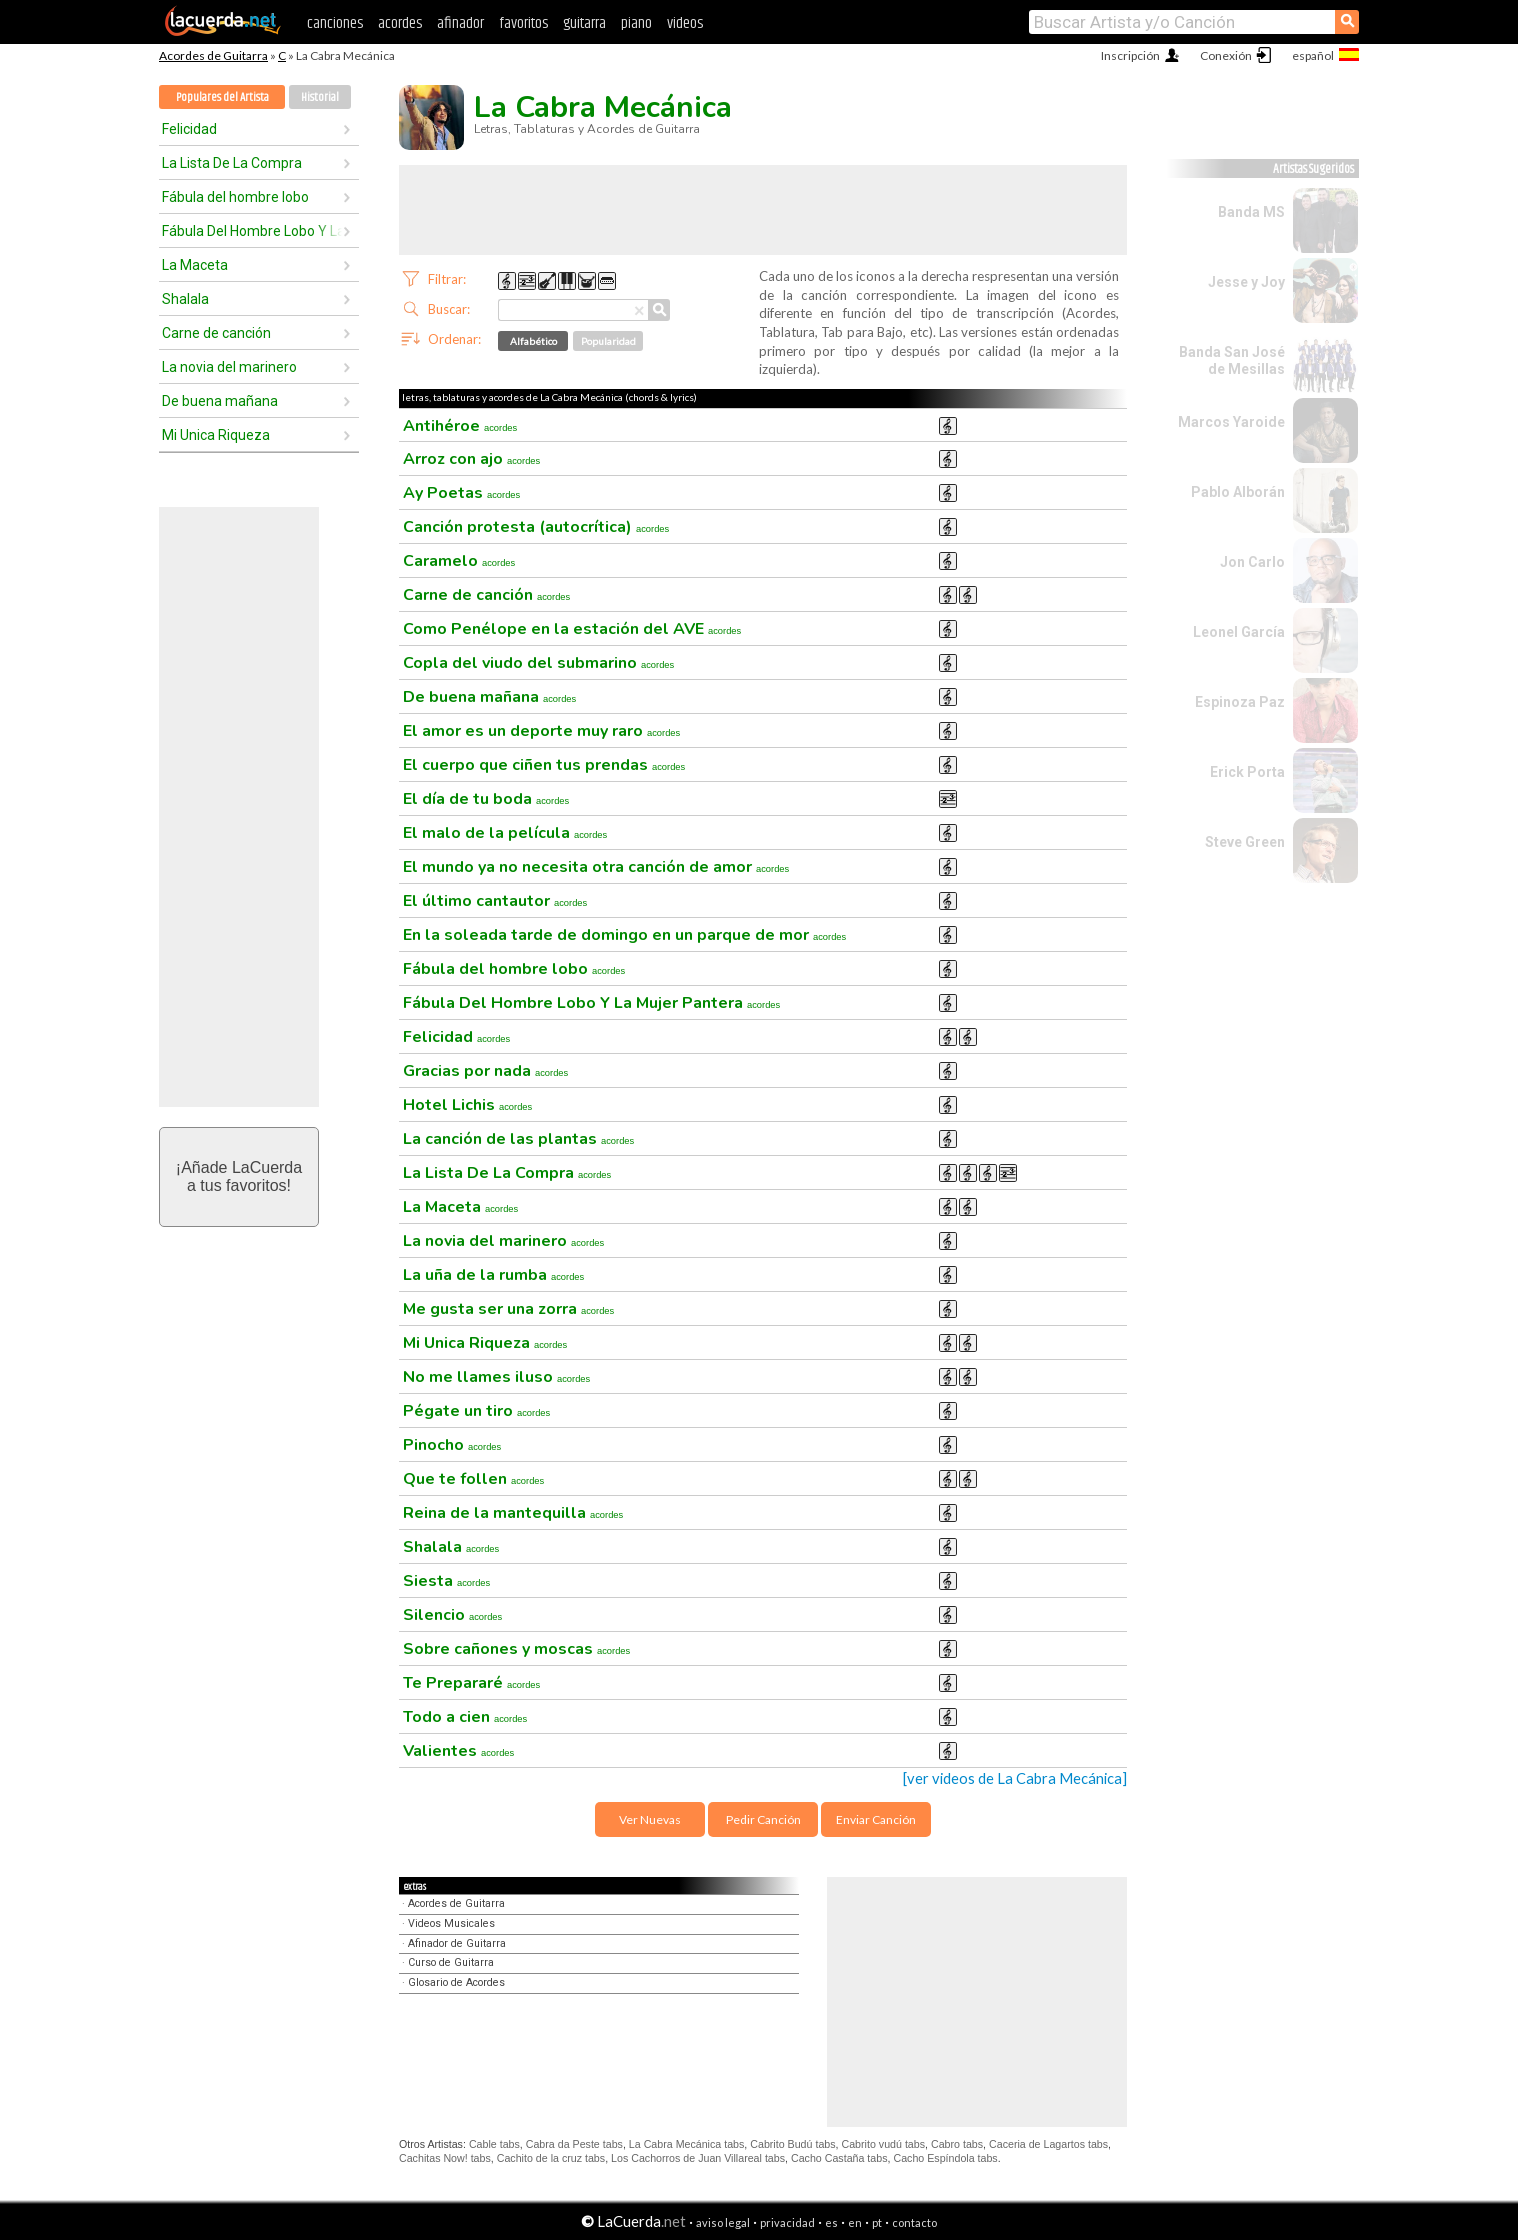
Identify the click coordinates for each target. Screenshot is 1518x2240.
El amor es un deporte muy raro (541, 731)
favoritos (523, 23)
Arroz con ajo (471, 459)
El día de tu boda (486, 799)
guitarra (584, 23)
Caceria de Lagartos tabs (1048, 2144)
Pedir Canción (763, 1819)
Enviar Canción (876, 1819)
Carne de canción (216, 333)
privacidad (787, 2222)
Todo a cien (465, 1717)
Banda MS (1251, 212)
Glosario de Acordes (456, 1982)
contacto (914, 2222)
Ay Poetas (461, 493)
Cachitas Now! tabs (445, 2158)
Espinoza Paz (1240, 702)
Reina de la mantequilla (513, 1513)
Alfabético (533, 341)
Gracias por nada (485, 1071)
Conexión (1226, 55)
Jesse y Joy (1246, 282)
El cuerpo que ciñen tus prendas (544, 765)
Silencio (452, 1615)
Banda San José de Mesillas (1232, 360)
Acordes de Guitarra (213, 55)
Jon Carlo (1252, 562)
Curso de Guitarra (451, 1962)
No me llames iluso (496, 1377)
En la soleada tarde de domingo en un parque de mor (624, 935)
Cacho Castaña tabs (839, 2158)
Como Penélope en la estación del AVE (572, 629)
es (831, 2222)
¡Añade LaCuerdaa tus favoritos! (239, 1176)
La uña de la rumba (493, 1275)
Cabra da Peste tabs (574, 2144)
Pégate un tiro (476, 1411)
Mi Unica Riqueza (216, 435)
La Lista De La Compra (232, 163)
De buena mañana (220, 401)
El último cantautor (495, 901)
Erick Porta (1247, 772)
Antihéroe (460, 426)
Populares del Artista (222, 97)
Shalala (185, 299)
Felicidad (189, 129)
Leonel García (1239, 632)
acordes (400, 23)
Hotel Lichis (467, 1105)
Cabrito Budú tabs (792, 2144)
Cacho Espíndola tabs (945, 2158)
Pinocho (452, 1445)
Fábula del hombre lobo (235, 197)
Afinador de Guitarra (457, 1943)
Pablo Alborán (1238, 492)
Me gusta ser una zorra (508, 1309)
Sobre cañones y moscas (516, 1649)
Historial (320, 97)
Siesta (446, 1581)
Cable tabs (494, 2144)
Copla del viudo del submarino (538, 663)
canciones (335, 23)
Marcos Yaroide (1231, 422)
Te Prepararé (471, 1683)
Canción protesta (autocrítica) (536, 527)
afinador (460, 23)
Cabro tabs (957, 2144)
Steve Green (1245, 842)
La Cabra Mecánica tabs (687, 2144)
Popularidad (608, 341)
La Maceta (195, 265)
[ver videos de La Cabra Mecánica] (1015, 1778)
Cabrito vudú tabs (884, 2144)
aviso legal (723, 2222)
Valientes (458, 1751)
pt (877, 2222)
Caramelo (459, 561)
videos (685, 23)
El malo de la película (505, 833)
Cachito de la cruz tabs (551, 2158)
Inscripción (1130, 55)
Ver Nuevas (650, 1819)
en (855, 2222)
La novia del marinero (229, 367)
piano (636, 23)
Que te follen (473, 1479)
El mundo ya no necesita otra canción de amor (596, 867)
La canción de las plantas (518, 1139)
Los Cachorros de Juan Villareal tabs (698, 2158)
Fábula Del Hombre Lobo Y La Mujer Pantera (252, 231)
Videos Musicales (451, 1923)
